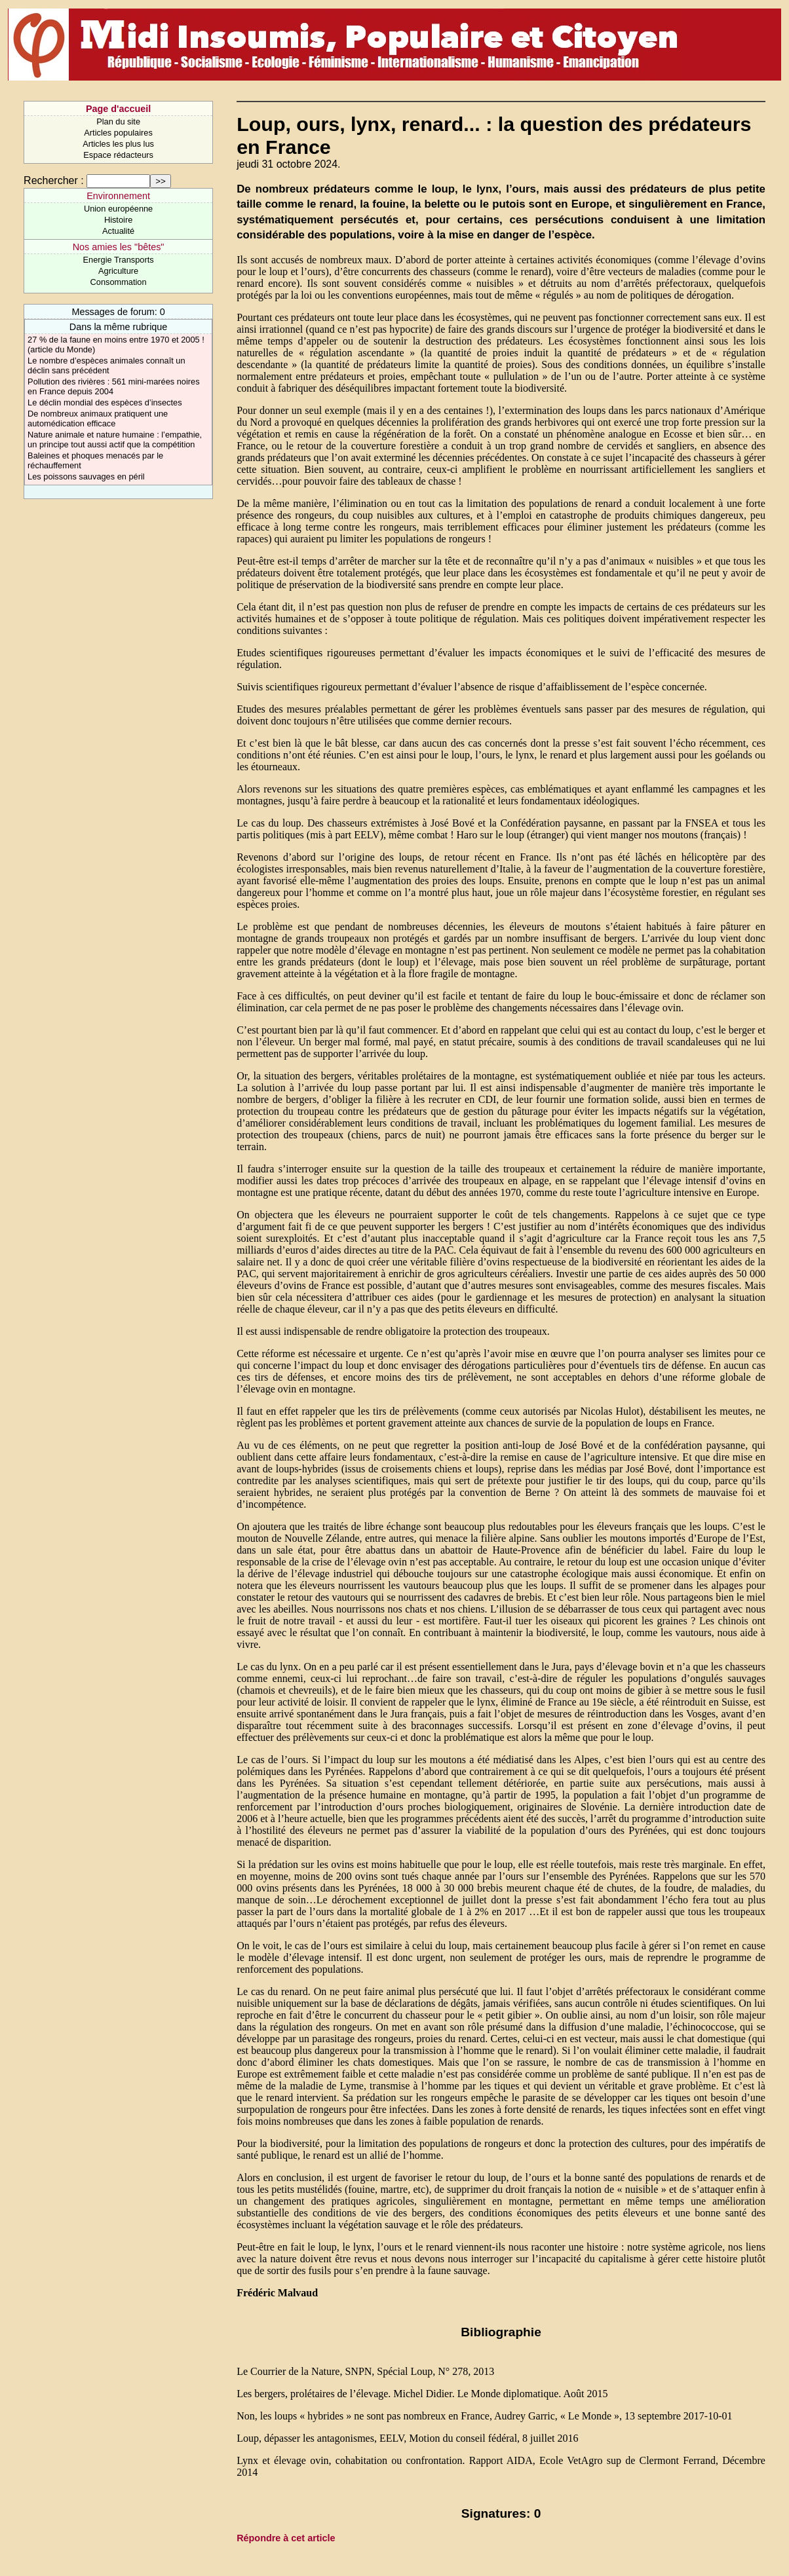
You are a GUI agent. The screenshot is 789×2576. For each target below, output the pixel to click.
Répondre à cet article (286, 2538)
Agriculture (118, 271)
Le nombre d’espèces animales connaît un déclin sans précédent (106, 365)
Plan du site (118, 121)
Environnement (118, 196)
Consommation (118, 282)
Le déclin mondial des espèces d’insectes (105, 402)
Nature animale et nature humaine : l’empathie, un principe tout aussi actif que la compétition (115, 439)
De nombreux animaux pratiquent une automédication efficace (98, 418)
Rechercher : (54, 180)
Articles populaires (118, 133)
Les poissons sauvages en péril (86, 476)
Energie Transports (118, 260)
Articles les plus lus (118, 144)
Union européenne (118, 209)
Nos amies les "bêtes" (118, 247)
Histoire (118, 220)
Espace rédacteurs (118, 155)
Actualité (118, 231)
